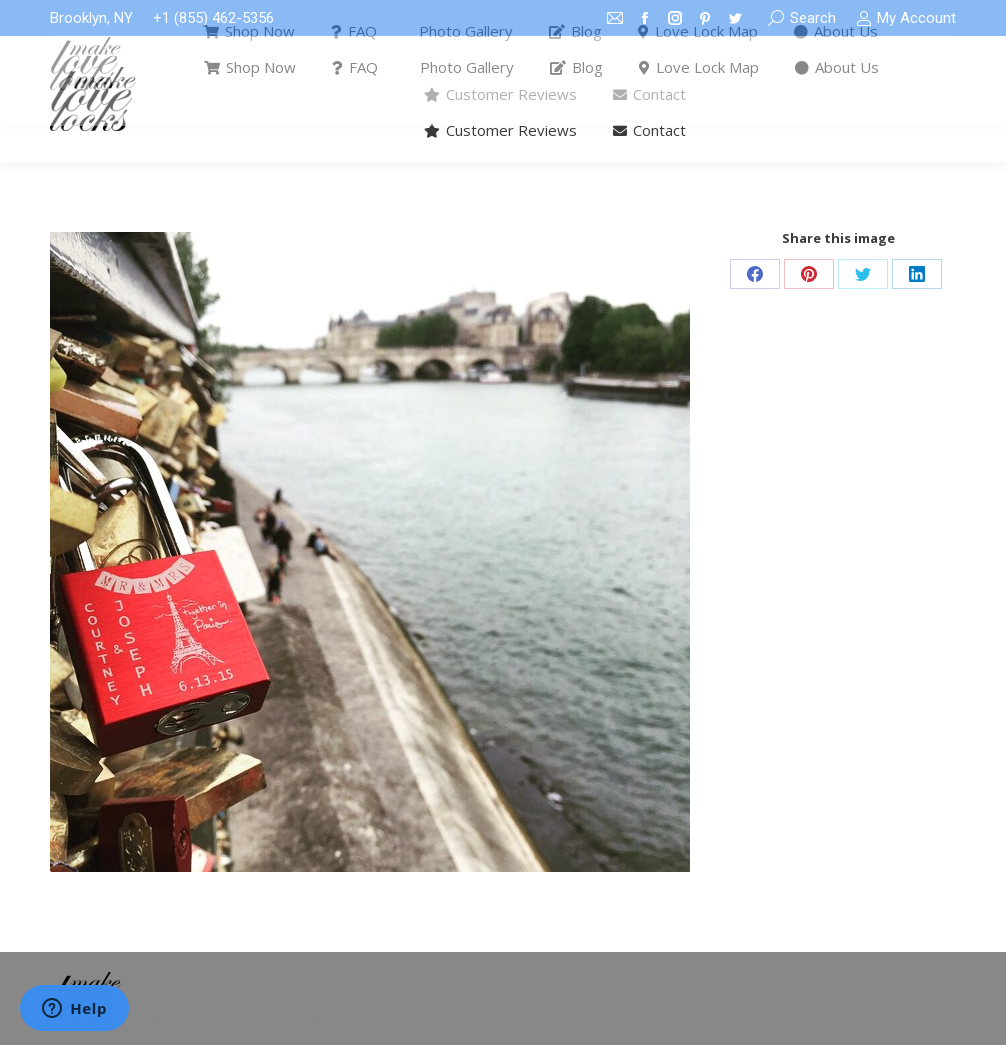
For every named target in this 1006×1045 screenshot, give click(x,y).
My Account (906, 18)
